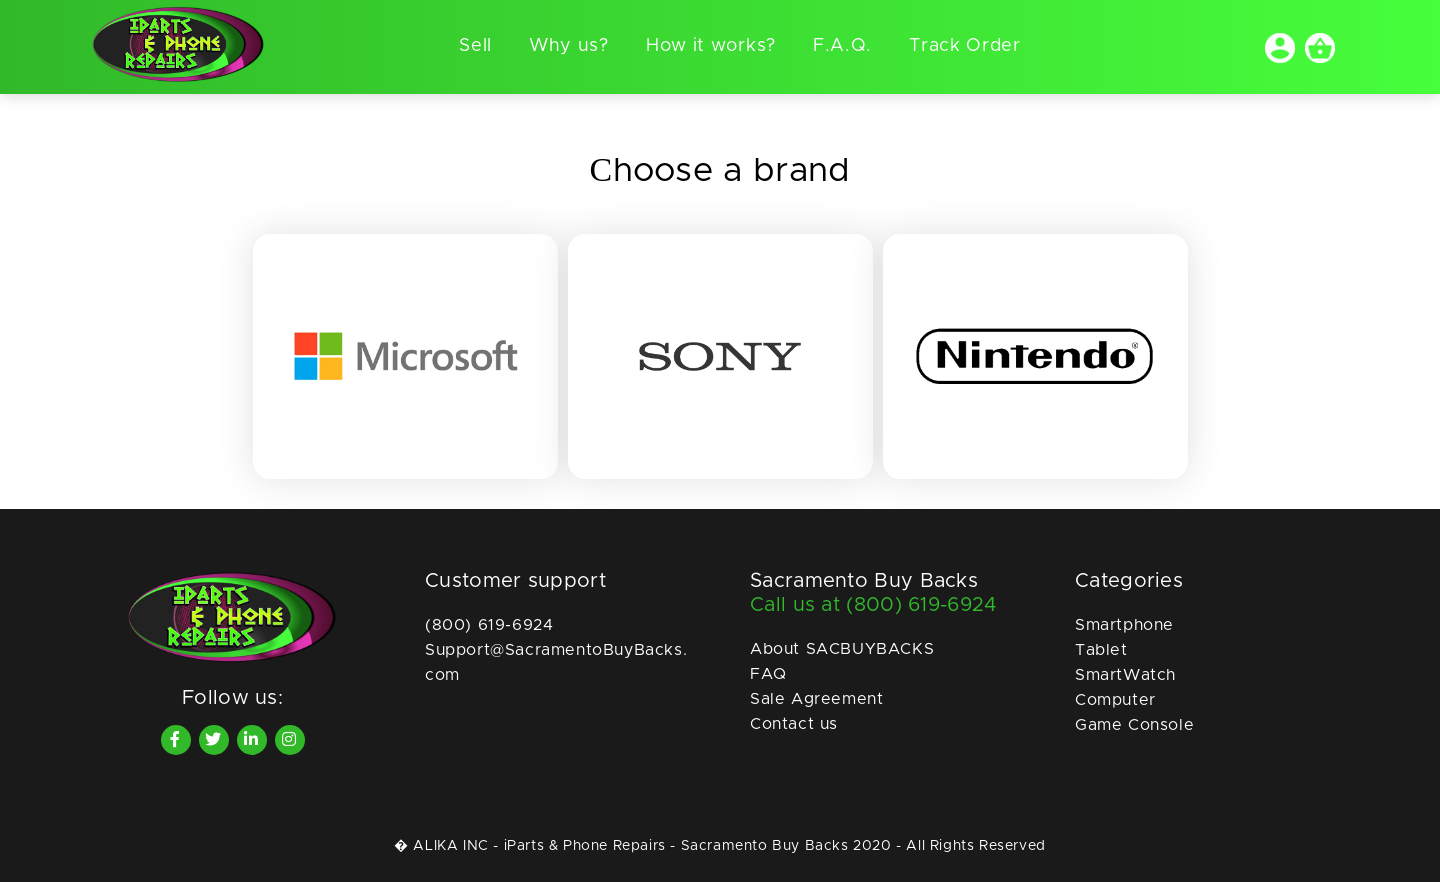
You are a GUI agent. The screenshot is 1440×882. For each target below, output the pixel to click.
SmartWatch (1125, 675)
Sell (475, 46)
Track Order (965, 46)
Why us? (569, 46)
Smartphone (1124, 625)
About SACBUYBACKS (842, 649)
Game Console (1134, 725)
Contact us (794, 724)
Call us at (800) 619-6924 (873, 605)
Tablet (1101, 650)
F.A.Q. (842, 46)
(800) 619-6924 (489, 625)
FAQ (768, 674)
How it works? (711, 46)
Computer (1115, 700)
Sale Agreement (816, 699)
